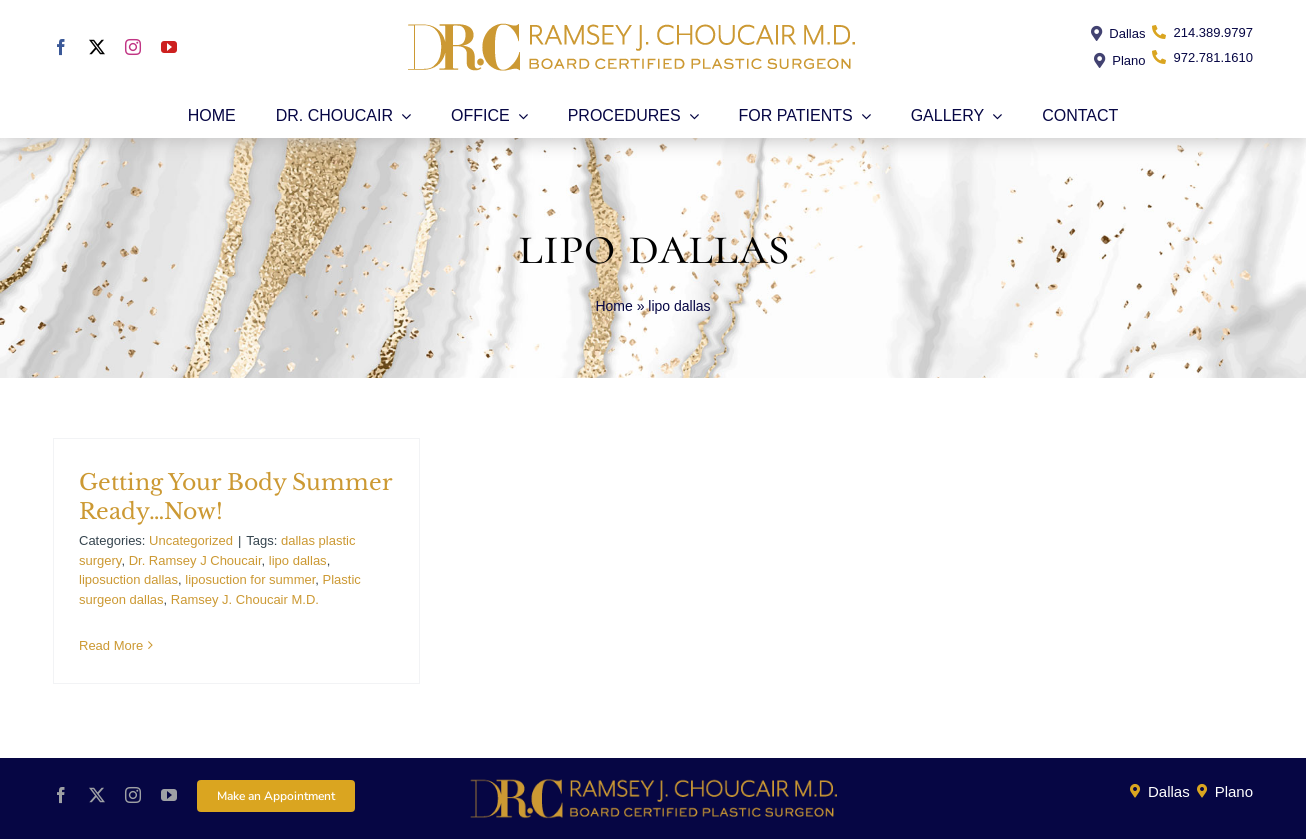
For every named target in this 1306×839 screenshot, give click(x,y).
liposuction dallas (128, 579)
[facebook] (61, 47)
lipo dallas (298, 560)
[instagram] (133, 47)
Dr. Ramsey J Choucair (195, 560)
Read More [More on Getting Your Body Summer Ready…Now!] (111, 645)
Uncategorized (191, 540)
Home (613, 306)
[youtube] (169, 47)
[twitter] (97, 47)
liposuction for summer (250, 579)
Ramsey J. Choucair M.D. (245, 599)
